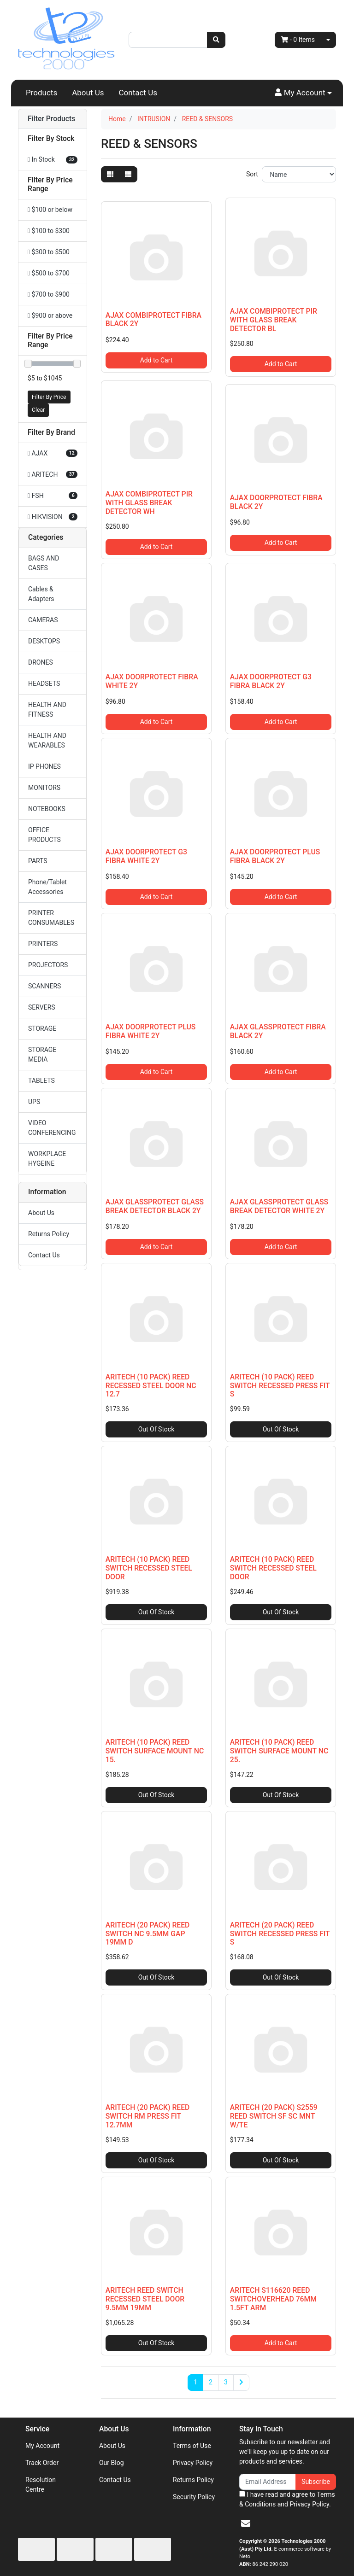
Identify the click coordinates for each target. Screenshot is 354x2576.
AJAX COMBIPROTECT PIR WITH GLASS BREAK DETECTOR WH (149, 503)
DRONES (40, 662)
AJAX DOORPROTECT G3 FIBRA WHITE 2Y (146, 856)
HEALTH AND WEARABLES (47, 740)
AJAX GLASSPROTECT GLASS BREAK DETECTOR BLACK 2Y (155, 1206)
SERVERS (41, 1007)
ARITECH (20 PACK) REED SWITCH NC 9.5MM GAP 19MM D (148, 1934)
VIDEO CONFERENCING (52, 1127)
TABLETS (41, 1080)
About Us (88, 92)
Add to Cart (156, 360)
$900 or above (50, 315)
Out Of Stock (156, 1429)
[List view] (128, 174)
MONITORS (44, 787)
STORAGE (42, 1028)
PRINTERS (43, 943)
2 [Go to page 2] (210, 2382)
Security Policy (194, 2496)
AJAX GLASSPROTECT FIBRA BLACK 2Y (278, 1031)
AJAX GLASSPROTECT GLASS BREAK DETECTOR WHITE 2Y (279, 1206)
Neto (244, 2556)
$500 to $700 (49, 273)
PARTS (37, 861)
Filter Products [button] (51, 119)
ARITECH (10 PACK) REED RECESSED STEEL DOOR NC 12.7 (151, 1386)
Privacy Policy (192, 2462)
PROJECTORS (48, 965)
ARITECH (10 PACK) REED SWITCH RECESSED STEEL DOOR (149, 1568)
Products (41, 92)
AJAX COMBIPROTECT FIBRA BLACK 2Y (153, 319)
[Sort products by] (299, 174)
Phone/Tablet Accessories (47, 886)
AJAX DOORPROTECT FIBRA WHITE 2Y (152, 681)
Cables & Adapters (41, 593)
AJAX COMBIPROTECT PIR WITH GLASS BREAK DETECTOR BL (273, 320)
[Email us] (245, 2523)
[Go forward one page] (241, 2382)
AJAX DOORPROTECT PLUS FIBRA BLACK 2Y (275, 856)
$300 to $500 (49, 252)
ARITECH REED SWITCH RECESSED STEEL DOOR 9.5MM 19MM (145, 2299)
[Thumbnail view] (110, 174)
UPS (34, 1101)
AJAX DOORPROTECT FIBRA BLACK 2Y (276, 502)
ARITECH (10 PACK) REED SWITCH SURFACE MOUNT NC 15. (155, 1751)
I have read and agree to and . (287, 2499)
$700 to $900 (49, 294)
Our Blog (111, 2462)
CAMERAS (43, 620)
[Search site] (216, 40)
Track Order (42, 2462)
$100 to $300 (49, 230)
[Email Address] (267, 2482)
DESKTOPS (44, 641)
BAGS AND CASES (43, 563)
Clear (38, 410)
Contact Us (138, 92)
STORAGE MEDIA (42, 1054)
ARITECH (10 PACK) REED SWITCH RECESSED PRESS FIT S (280, 1386)
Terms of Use (192, 2445)
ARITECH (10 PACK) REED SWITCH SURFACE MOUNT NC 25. (279, 1751)
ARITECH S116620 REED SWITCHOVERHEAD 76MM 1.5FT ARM (273, 2299)
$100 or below (50, 209)
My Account (42, 2445)
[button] (303, 93)
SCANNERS (44, 986)
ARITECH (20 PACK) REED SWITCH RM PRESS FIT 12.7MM (148, 2116)
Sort (252, 174)
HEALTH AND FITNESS (47, 709)
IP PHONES (44, 766)
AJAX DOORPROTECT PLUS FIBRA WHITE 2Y (150, 1031)
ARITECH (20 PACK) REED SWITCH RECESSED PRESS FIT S (280, 1934)
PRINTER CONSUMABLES (51, 917)
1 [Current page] (195, 2382)
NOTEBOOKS (46, 808)
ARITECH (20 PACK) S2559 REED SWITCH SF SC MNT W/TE (274, 2116)
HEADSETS (44, 683)
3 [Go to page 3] (226, 2382)
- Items (298, 39)
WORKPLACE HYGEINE (47, 1158)
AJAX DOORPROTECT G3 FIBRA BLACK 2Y (271, 681)
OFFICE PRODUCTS (44, 834)
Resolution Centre (40, 2484)
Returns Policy (48, 1234)
